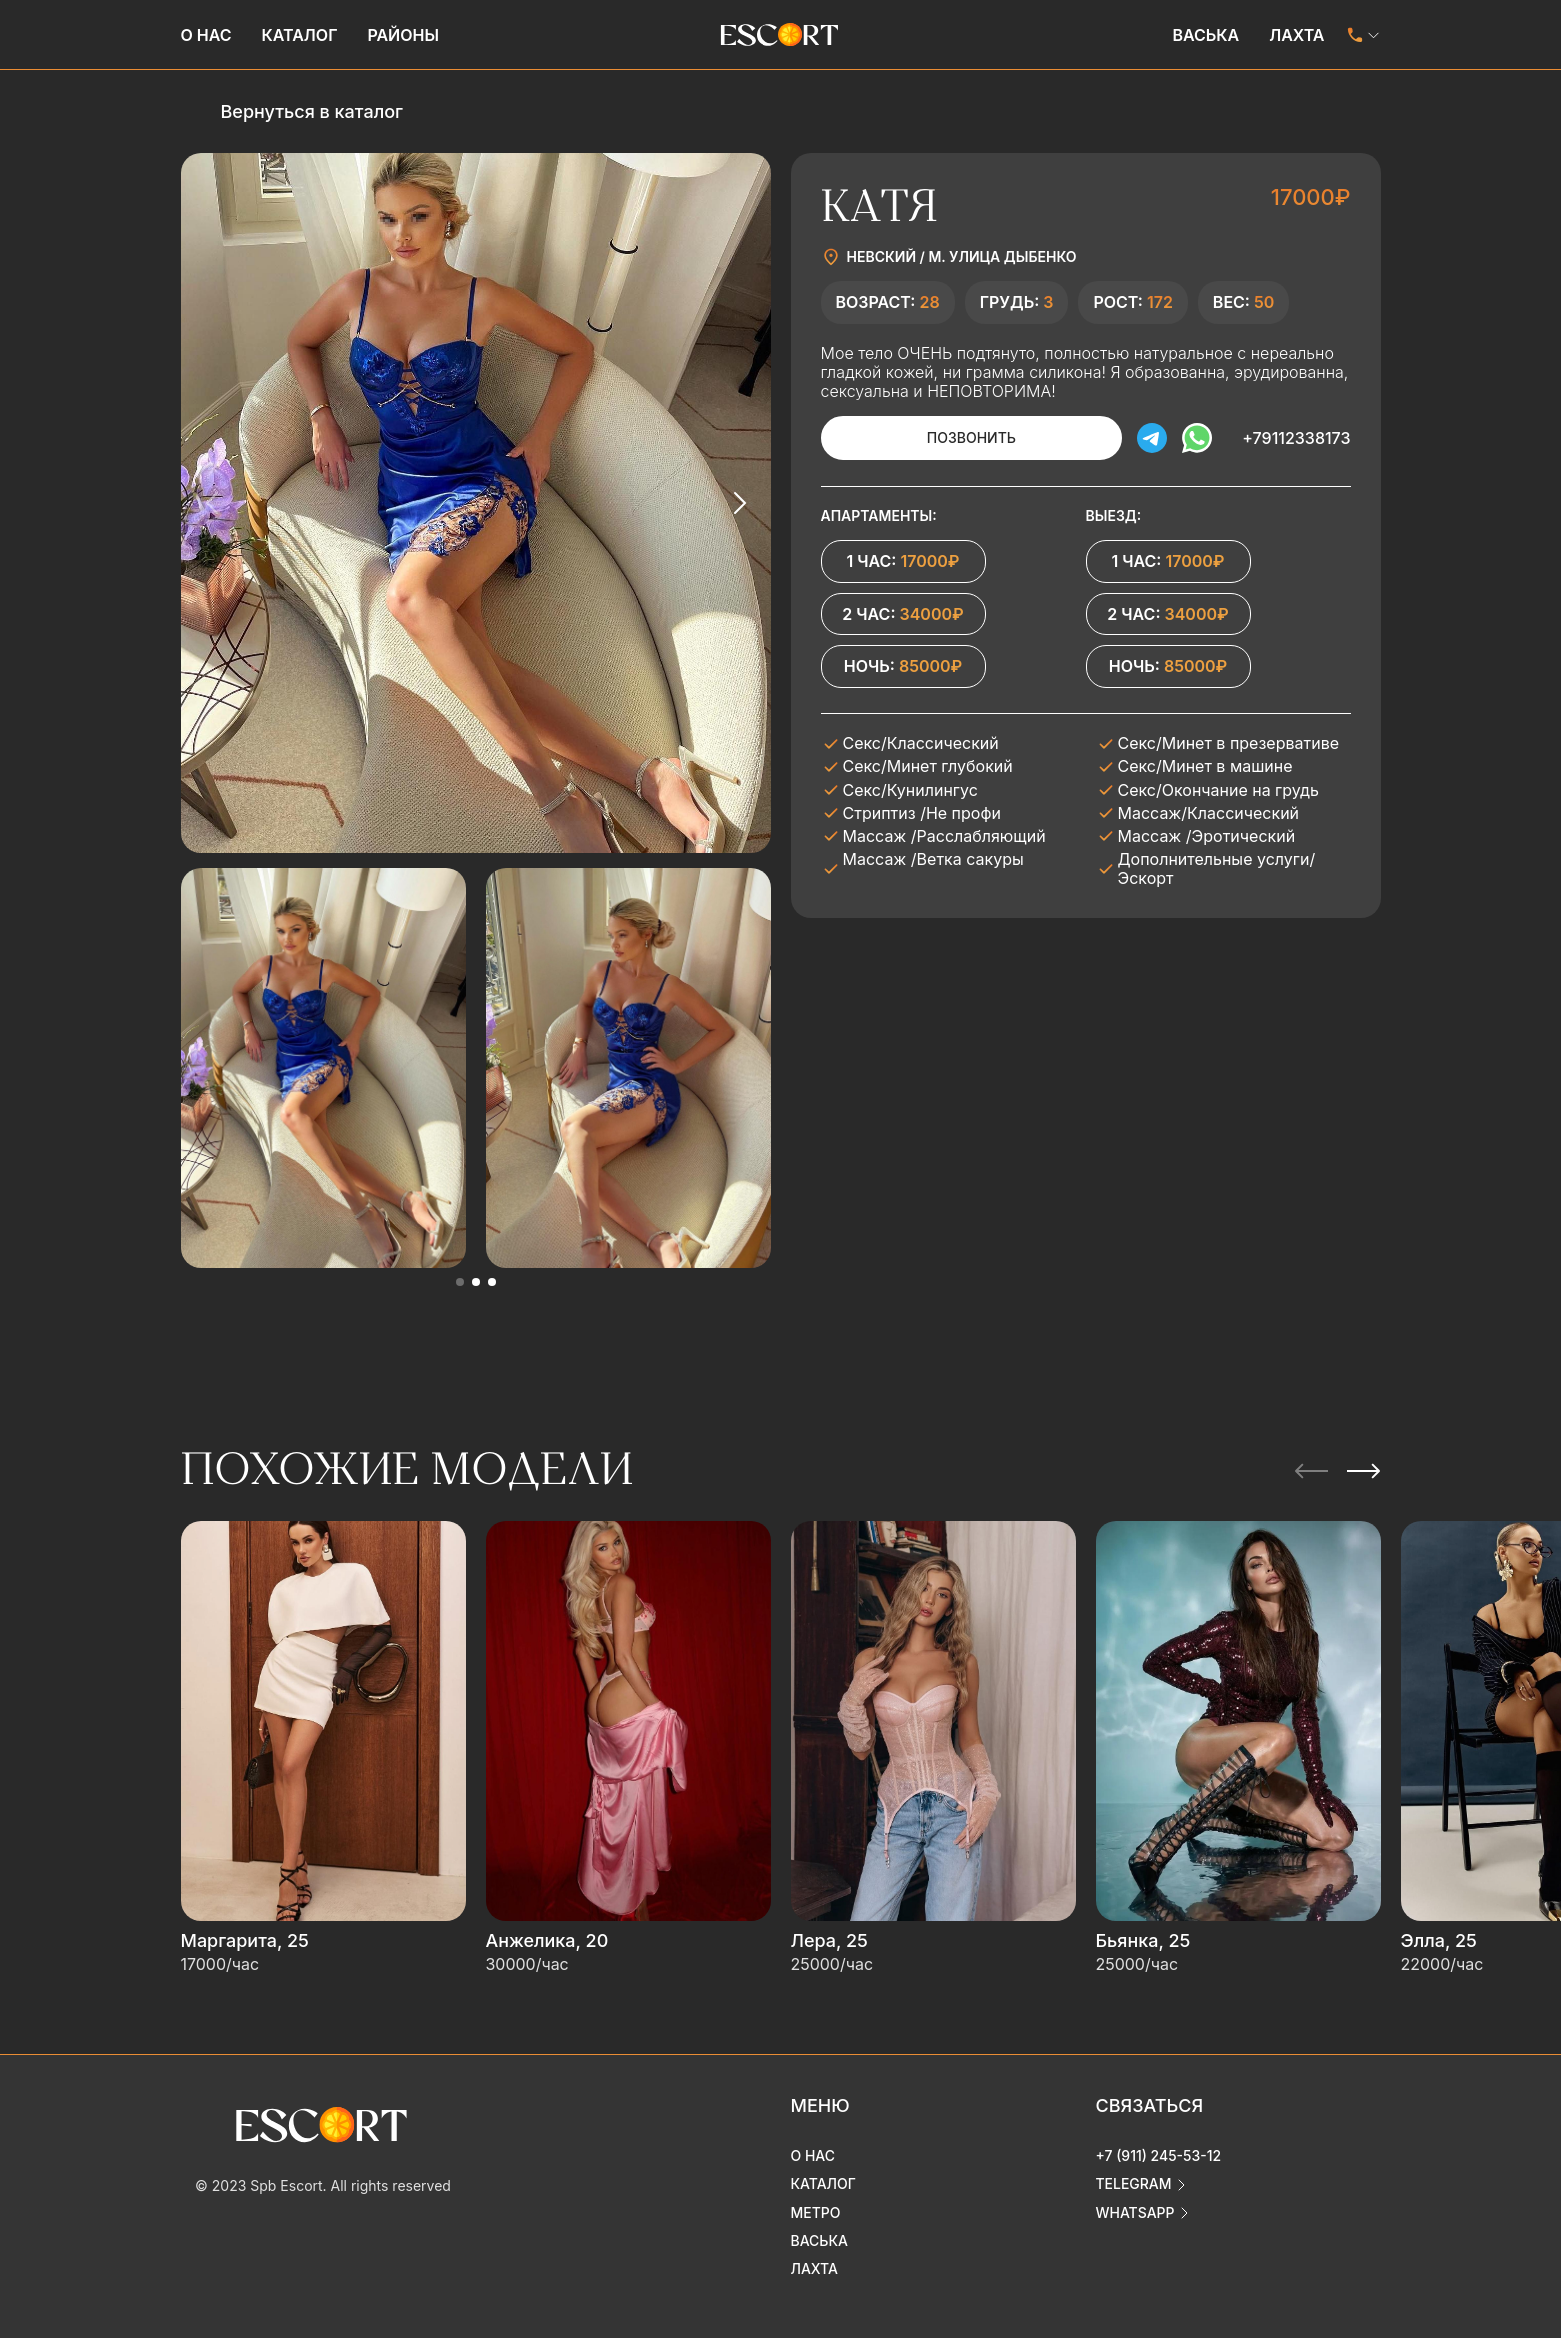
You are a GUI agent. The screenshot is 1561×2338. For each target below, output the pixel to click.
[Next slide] (739, 503)
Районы (403, 35)
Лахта (1296, 35)
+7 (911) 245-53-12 (1159, 2155)
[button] (460, 1282)
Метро (816, 2211)
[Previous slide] (213, 503)
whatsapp (1135, 2211)
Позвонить (970, 437)
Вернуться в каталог (312, 111)
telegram (1134, 2183)
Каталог (300, 35)
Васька (1205, 35)
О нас (206, 35)
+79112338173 (1296, 438)
